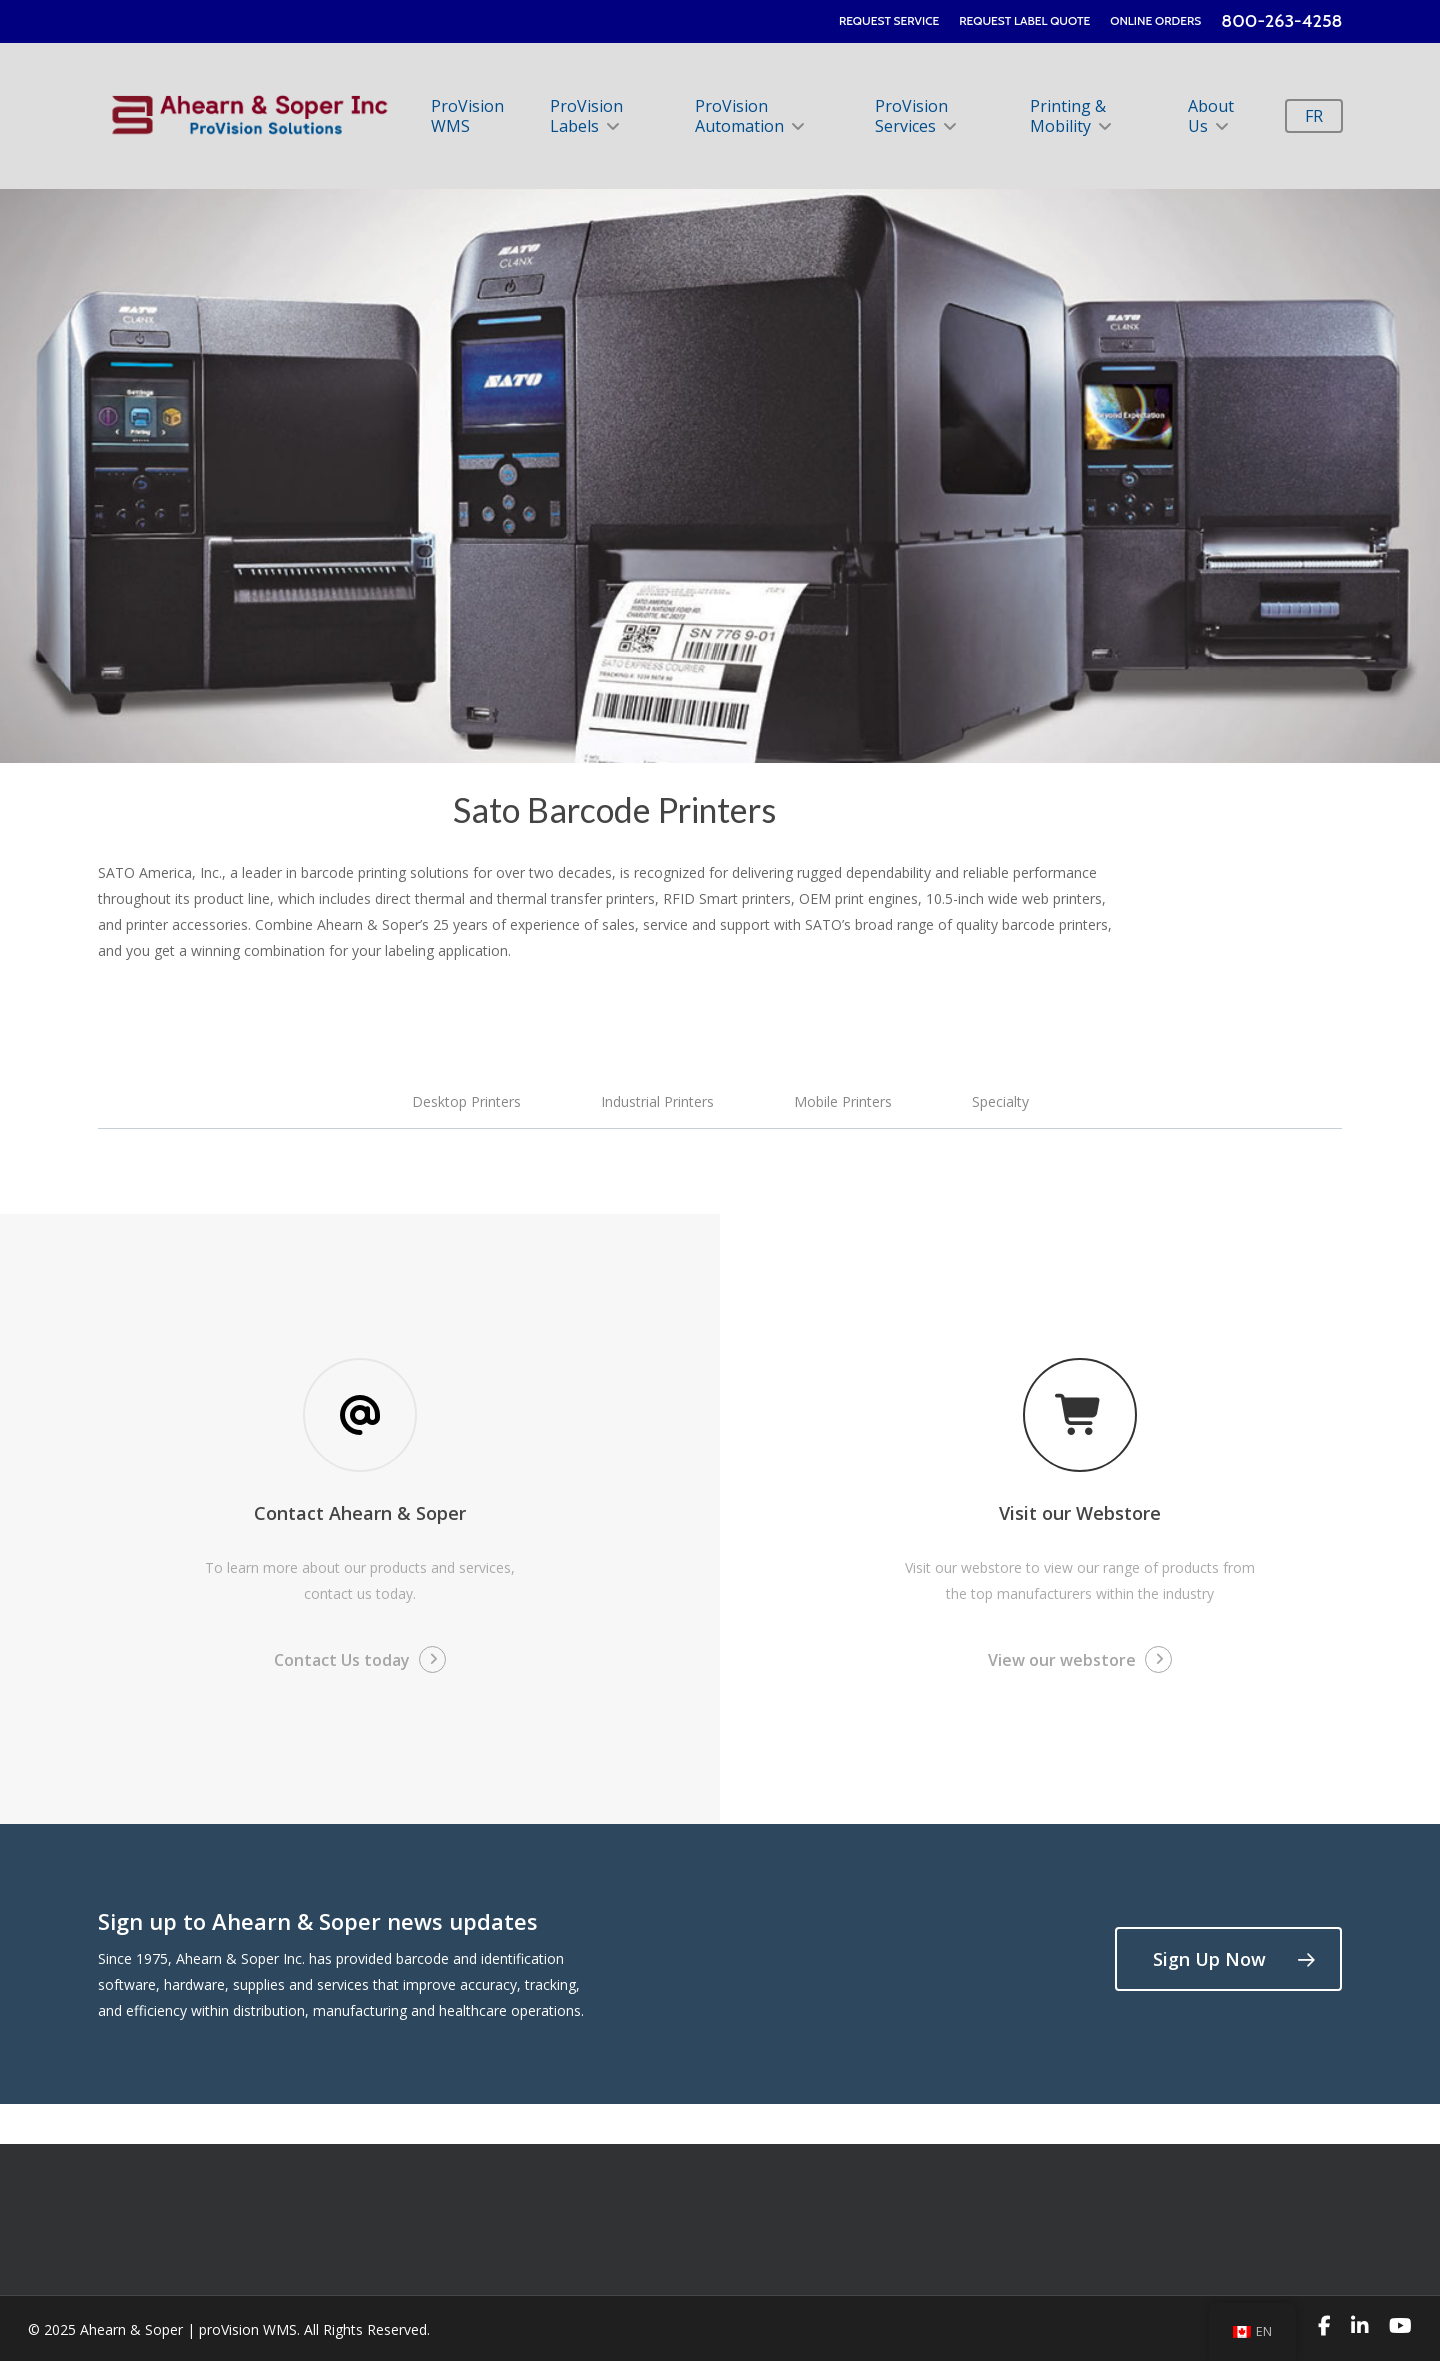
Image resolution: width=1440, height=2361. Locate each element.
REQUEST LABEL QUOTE (1024, 20)
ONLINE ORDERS (1155, 20)
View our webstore (1062, 1660)
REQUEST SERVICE (889, 20)
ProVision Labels (586, 116)
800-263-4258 (1281, 21)
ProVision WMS (468, 116)
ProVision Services (914, 116)
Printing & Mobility (1069, 116)
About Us (1211, 116)
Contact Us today (342, 1660)
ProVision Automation (748, 116)
